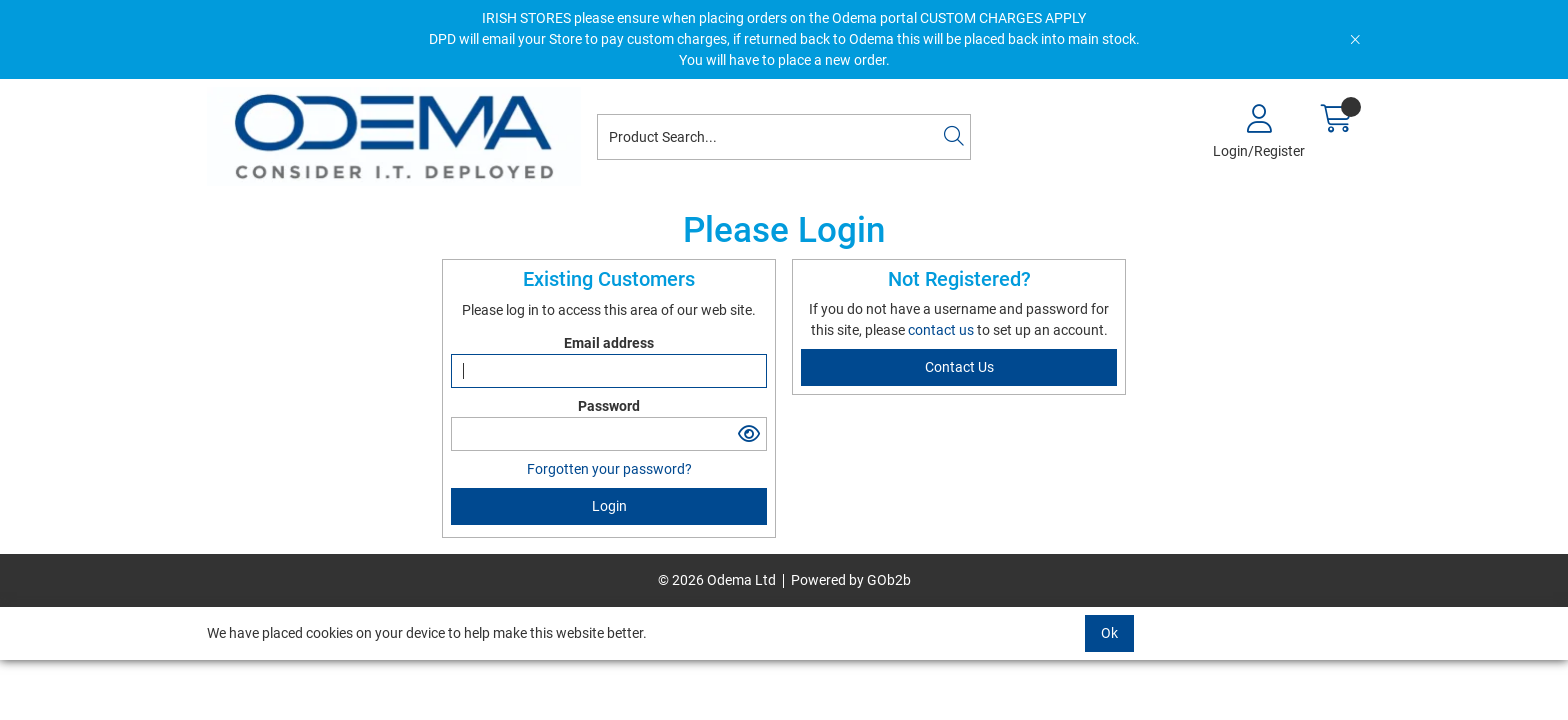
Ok (1109, 633)
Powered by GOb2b (851, 580)
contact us (942, 330)
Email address (609, 343)
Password (609, 406)
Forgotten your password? (609, 469)
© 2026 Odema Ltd (717, 580)
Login (609, 506)
